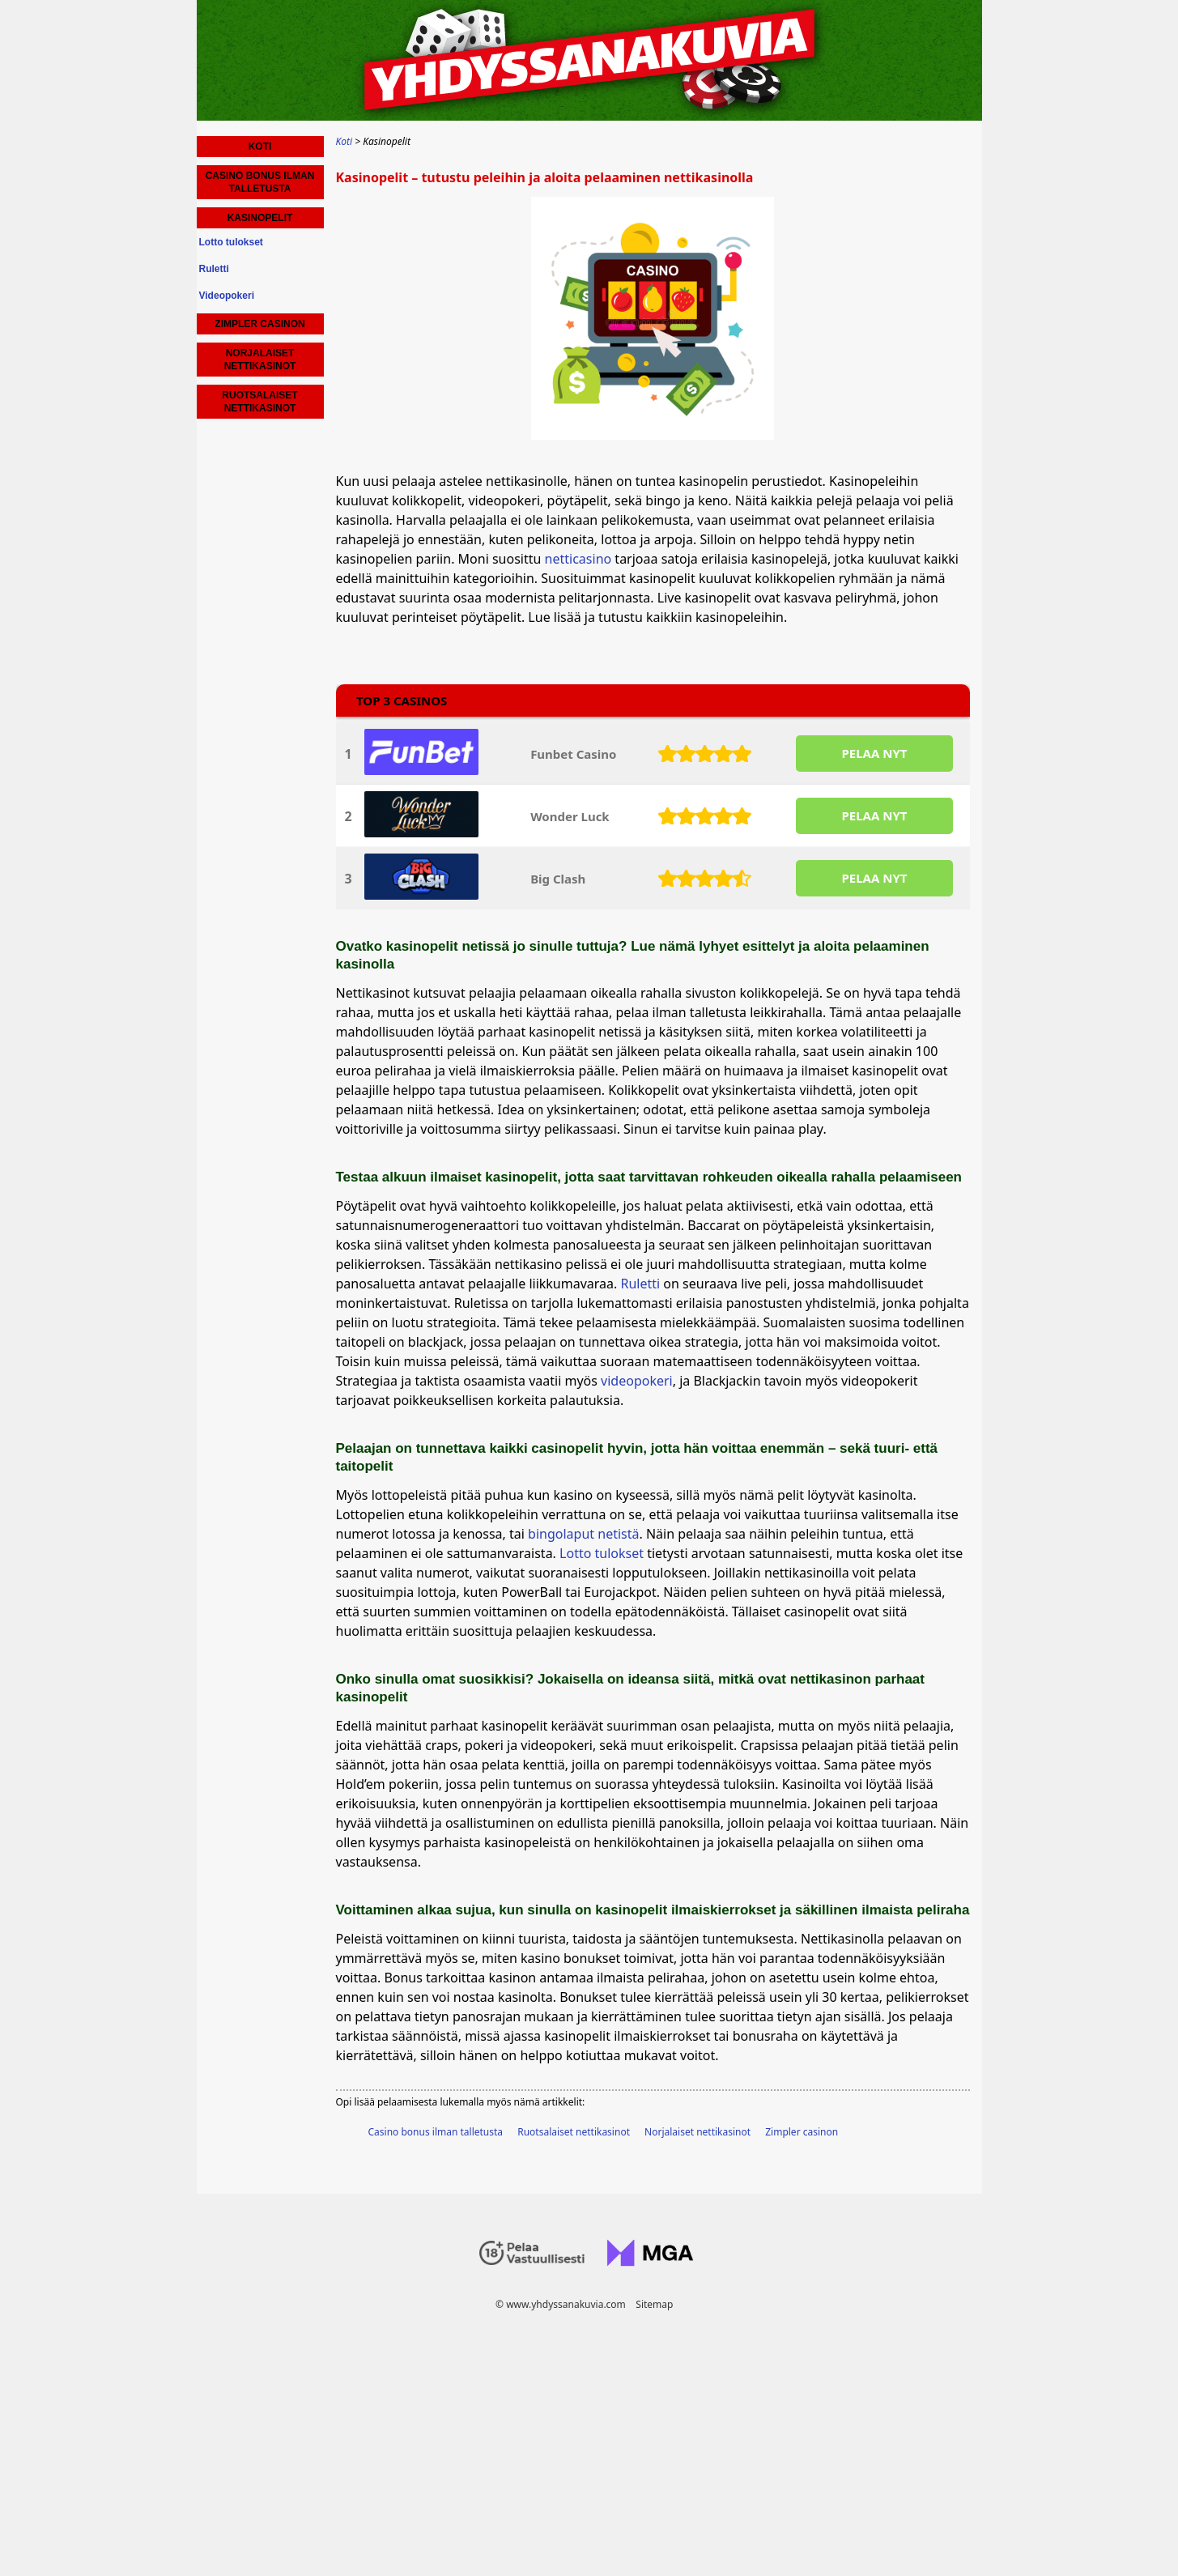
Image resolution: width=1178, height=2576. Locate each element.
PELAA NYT (874, 753)
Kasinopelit (260, 218)
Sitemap (654, 2304)
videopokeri (637, 1381)
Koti (260, 146)
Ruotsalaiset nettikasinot (573, 2132)
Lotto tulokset (601, 1553)
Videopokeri (226, 295)
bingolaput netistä (583, 1534)
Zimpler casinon (801, 2132)
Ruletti (641, 1283)
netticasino (578, 559)
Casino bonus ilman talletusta (436, 2132)
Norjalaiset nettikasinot (697, 2132)
